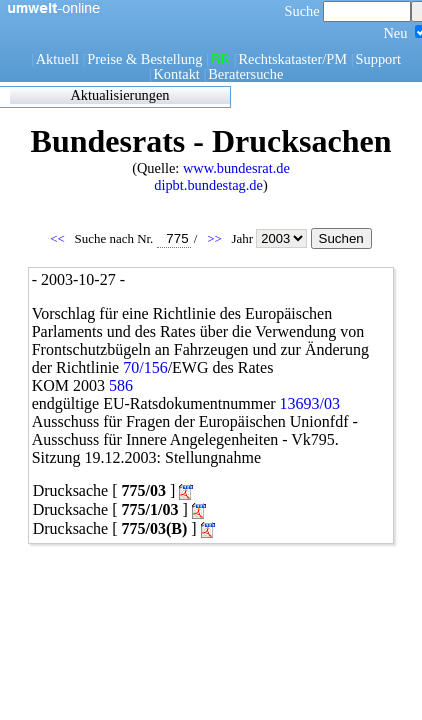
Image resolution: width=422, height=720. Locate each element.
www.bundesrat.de (236, 168)
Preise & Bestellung (144, 59)
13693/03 (310, 403)
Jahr (270, 238)
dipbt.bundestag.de (208, 185)
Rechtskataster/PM (292, 59)
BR (220, 59)
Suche (348, 11)
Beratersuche (245, 74)
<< (59, 238)
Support (379, 59)
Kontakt (176, 74)
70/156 (145, 367)
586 (121, 385)
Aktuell (57, 59)
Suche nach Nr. (133, 238)
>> (216, 238)
